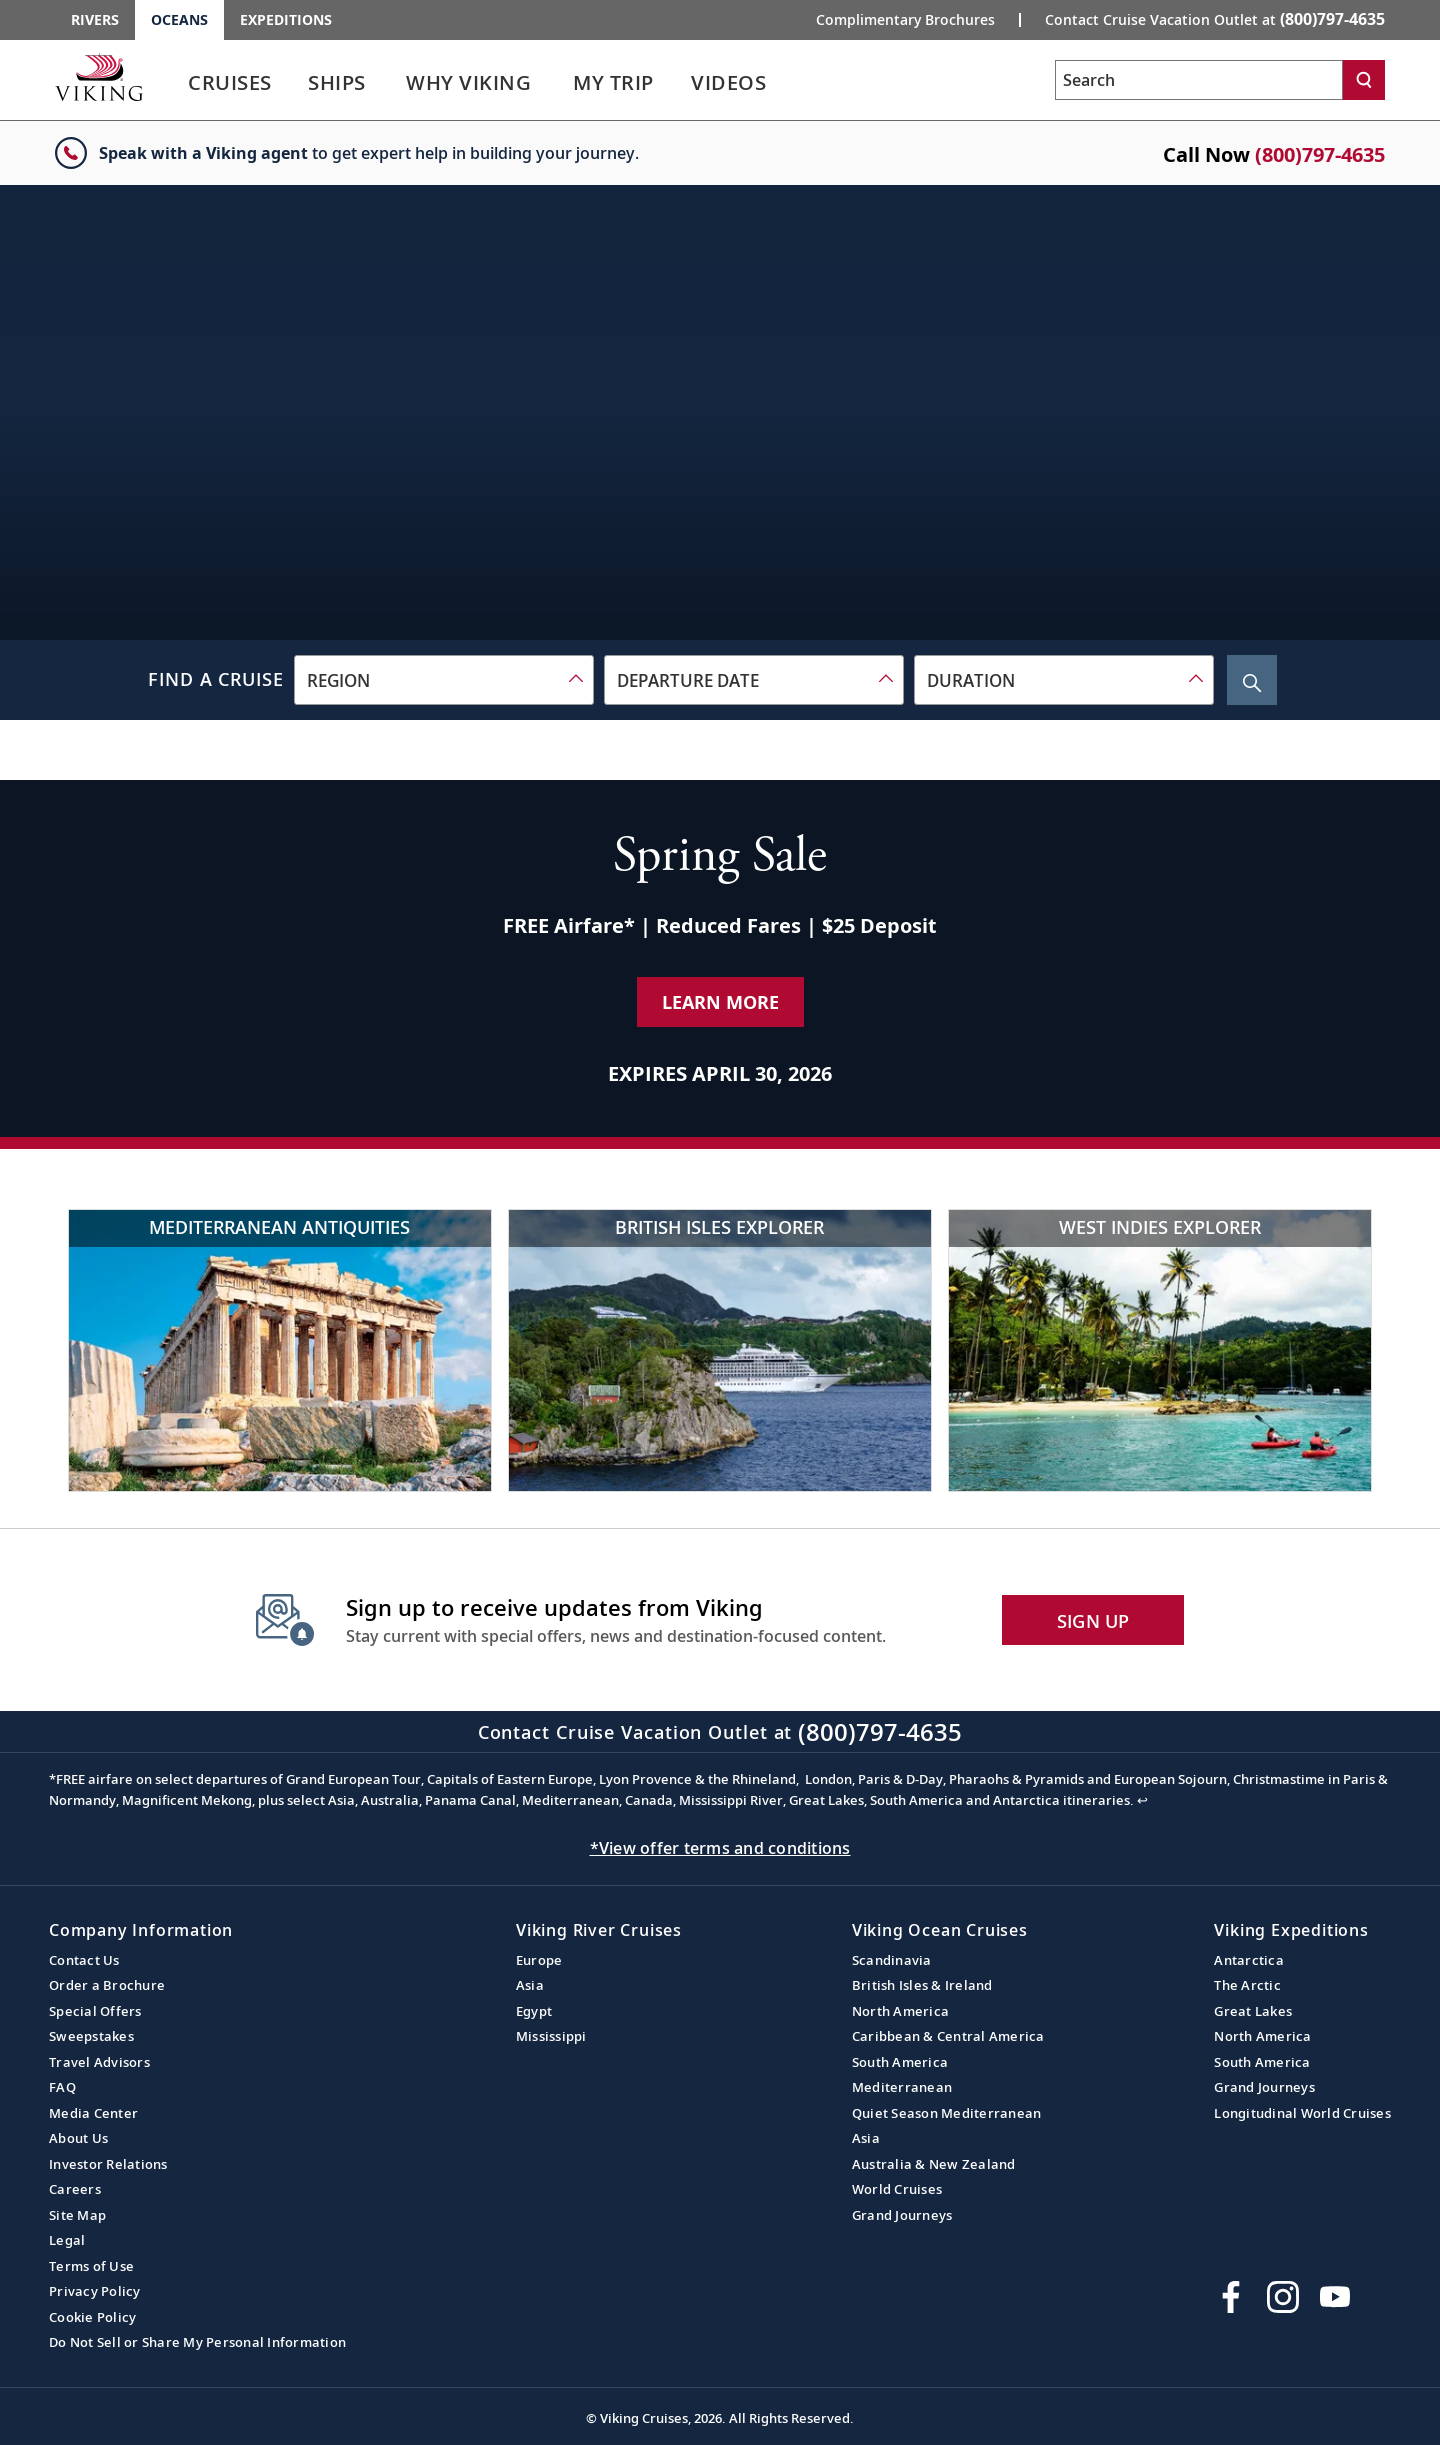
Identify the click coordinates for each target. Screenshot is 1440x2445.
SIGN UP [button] (1093, 1621)
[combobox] (444, 680)
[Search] (1364, 80)
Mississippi (551, 2036)
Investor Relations (108, 2164)
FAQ (62, 2087)
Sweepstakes (91, 2036)
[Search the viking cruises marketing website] (1199, 80)
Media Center (93, 2113)
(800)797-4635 (1320, 154)
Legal (67, 2240)
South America (900, 2062)
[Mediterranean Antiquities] (280, 1350)
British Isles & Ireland (922, 1985)
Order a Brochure (107, 1985)
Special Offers (95, 2011)
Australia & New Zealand (934, 2164)
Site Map (77, 2215)
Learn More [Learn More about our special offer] (720, 1002)
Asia (530, 1985)
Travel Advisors (99, 2062)
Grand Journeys (902, 2215)
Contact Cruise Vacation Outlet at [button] (1215, 19)
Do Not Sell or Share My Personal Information (197, 2342)
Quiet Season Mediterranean (947, 2113)
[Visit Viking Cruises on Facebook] (1231, 2297)
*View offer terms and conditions (720, 1848)
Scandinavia (892, 1960)
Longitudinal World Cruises (1302, 2113)
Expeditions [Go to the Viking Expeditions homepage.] (286, 19)
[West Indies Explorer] (1160, 1350)
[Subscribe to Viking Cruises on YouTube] (1335, 2297)
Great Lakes (1253, 2011)
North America (900, 2011)
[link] (230, 87)
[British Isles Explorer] (720, 1350)
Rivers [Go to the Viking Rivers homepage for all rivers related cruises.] (95, 19)
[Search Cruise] (1252, 680)
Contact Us (84, 1960)
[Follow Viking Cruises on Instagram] (1283, 2297)
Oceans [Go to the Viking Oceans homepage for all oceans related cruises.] (179, 19)
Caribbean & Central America (948, 2036)
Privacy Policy (95, 2291)
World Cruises (897, 2189)
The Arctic (1247, 1985)
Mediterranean (902, 2087)
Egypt (534, 2011)
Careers (75, 2189)
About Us (78, 2138)
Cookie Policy (92, 2317)
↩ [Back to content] (1142, 1800)
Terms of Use (91, 2266)
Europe (539, 1960)
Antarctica (1249, 1960)
